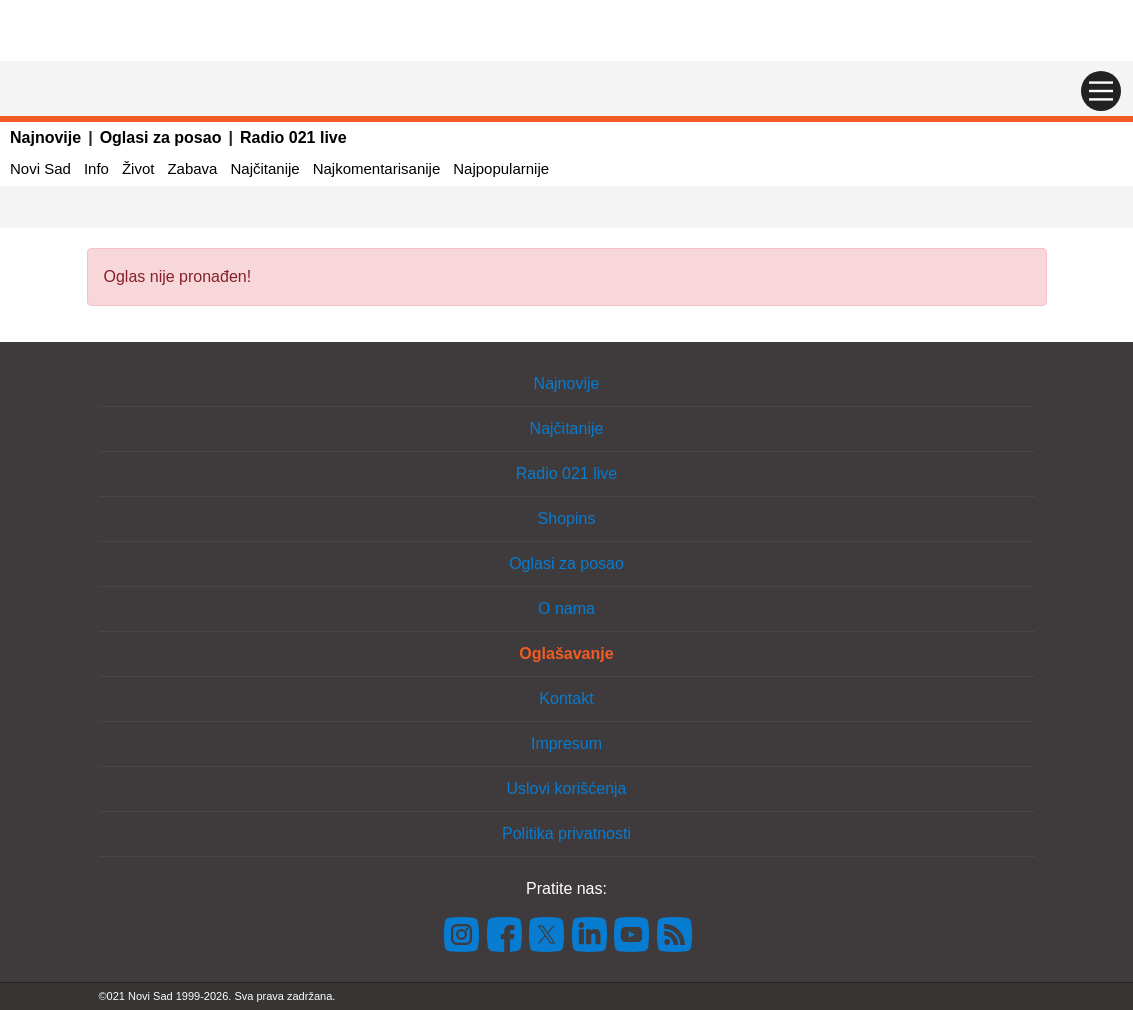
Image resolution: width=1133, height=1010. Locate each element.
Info (96, 168)
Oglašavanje (566, 653)
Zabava (192, 168)
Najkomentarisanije (377, 168)
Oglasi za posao (161, 137)
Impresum (566, 743)
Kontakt (566, 698)
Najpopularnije (501, 168)
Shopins (567, 518)
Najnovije (45, 137)
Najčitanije (264, 168)
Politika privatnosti (566, 833)
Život (138, 168)
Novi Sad (40, 168)
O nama (566, 608)
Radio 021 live (293, 137)
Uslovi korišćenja (566, 788)
